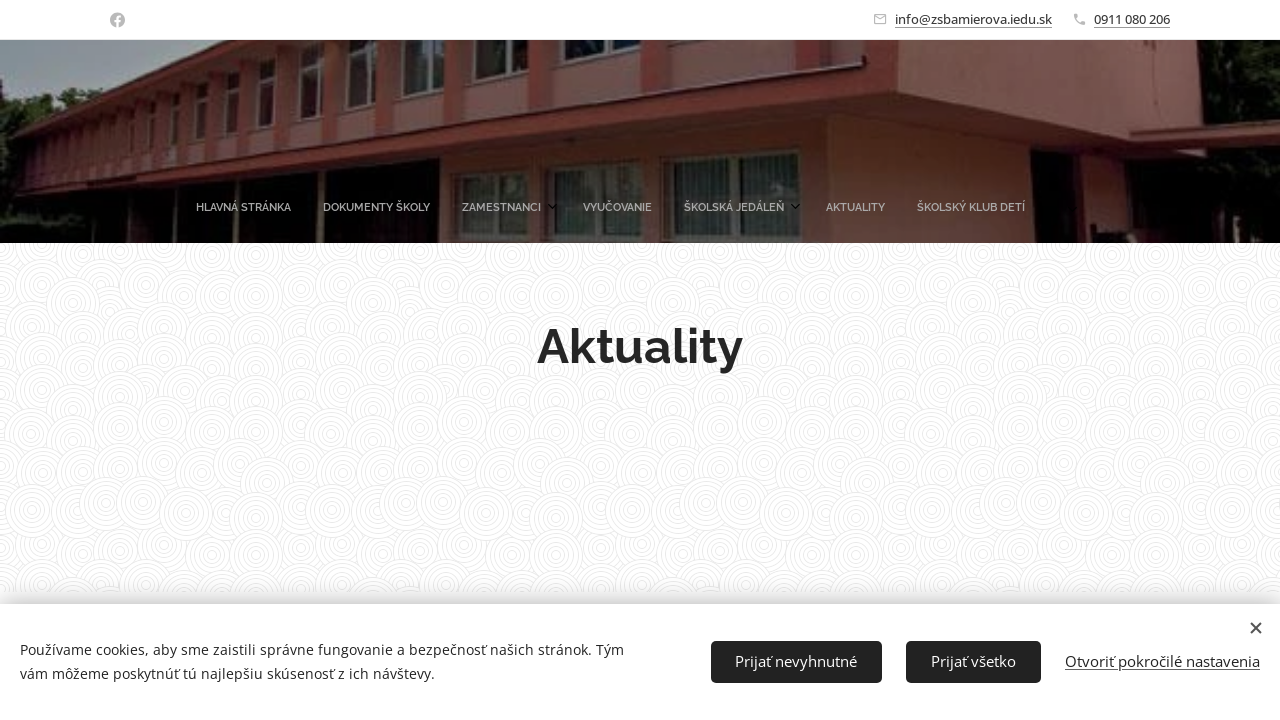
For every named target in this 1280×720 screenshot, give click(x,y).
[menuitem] (388, 208)
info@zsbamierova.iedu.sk (973, 19)
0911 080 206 (1132, 19)
